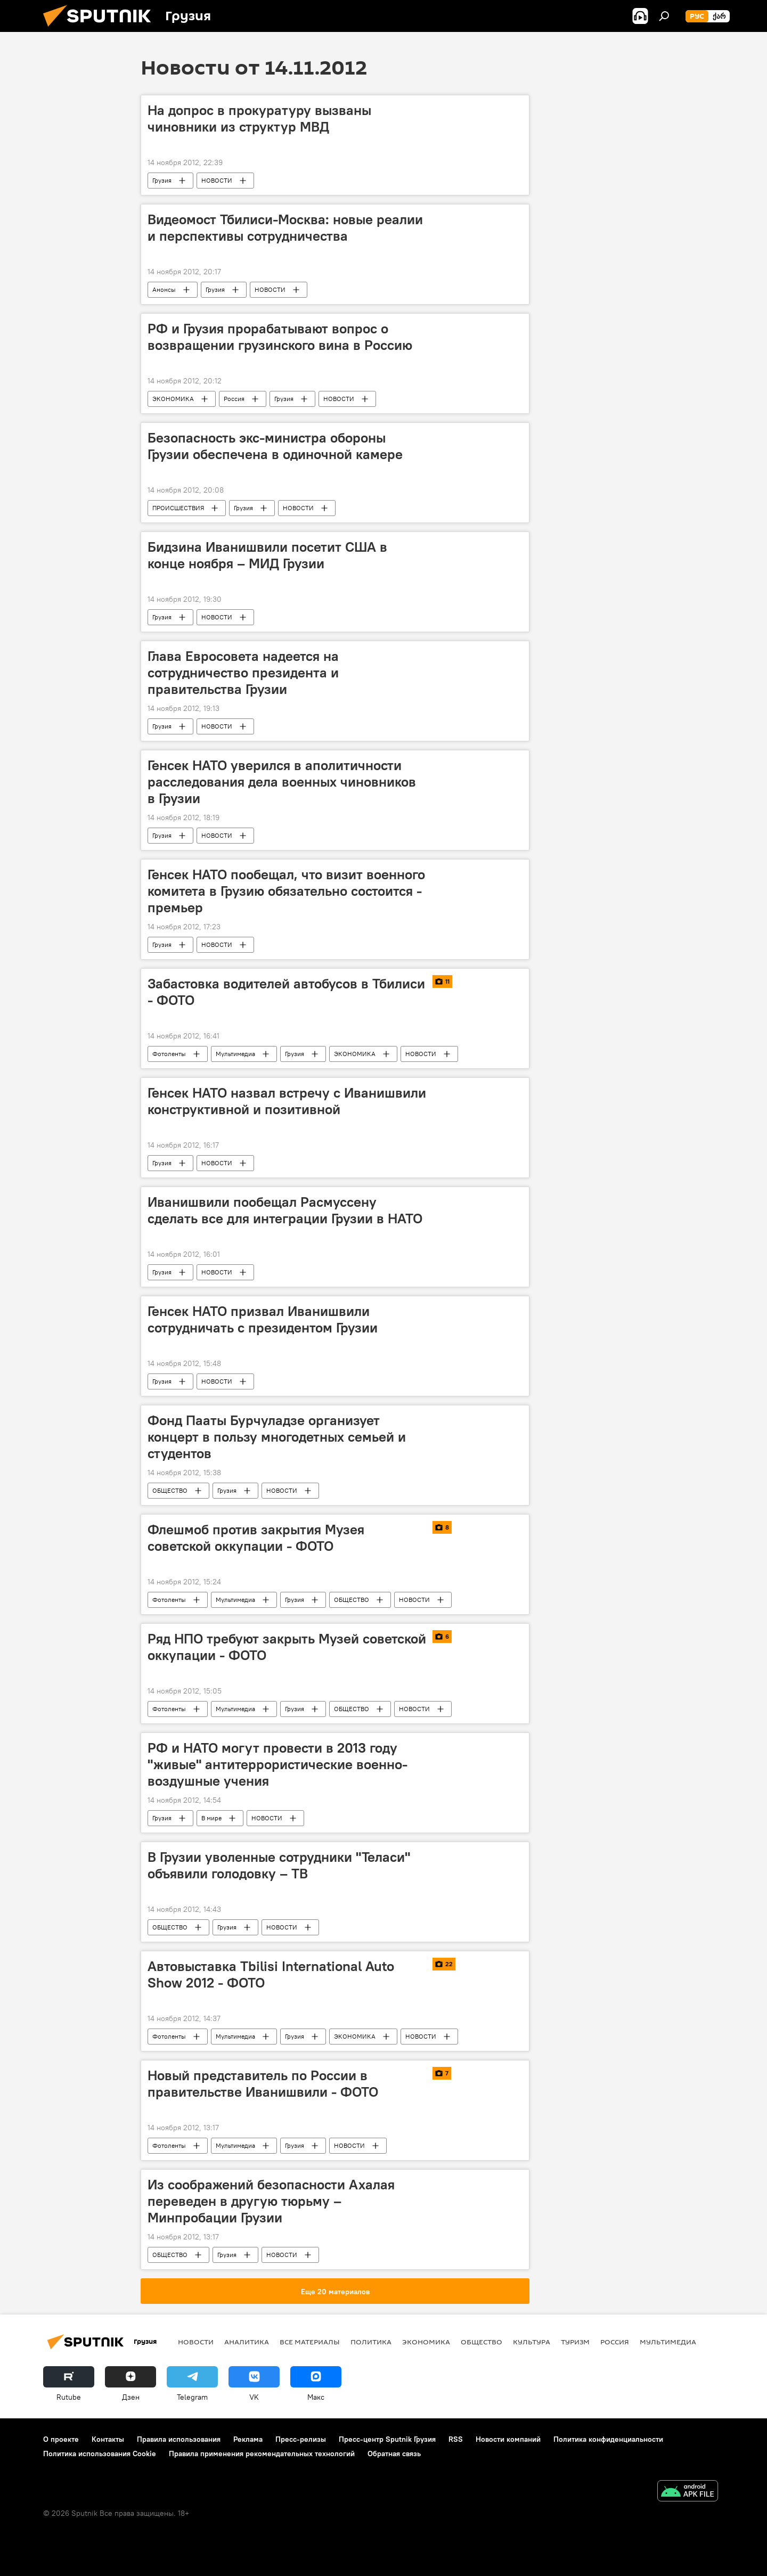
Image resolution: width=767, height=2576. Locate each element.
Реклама (248, 2439)
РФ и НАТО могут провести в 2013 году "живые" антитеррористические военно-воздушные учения (277, 1764)
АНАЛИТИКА (246, 2341)
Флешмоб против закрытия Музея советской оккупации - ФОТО (256, 1538)
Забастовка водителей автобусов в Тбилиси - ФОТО (286, 992)
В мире (211, 1818)
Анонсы (164, 289)
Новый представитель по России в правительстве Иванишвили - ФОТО (263, 2083)
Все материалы (310, 2341)
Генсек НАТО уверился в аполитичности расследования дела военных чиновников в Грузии (282, 782)
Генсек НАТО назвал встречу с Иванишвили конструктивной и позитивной (287, 1101)
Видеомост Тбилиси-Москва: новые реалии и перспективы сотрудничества (285, 227)
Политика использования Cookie (99, 2453)
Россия (234, 399)
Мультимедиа (235, 1054)
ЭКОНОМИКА (173, 399)
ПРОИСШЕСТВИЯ (178, 508)
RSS (455, 2439)
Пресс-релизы (300, 2439)
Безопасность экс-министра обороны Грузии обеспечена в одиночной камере (275, 446)
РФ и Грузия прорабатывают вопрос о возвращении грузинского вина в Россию (280, 337)
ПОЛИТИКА (370, 2341)
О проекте (61, 2439)
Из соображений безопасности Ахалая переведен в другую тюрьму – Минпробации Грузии (271, 2201)
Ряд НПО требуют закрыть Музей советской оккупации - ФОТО (287, 1647)
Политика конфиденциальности (608, 2439)
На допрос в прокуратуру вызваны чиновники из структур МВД (259, 118)
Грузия (162, 180)
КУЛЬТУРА (531, 2341)
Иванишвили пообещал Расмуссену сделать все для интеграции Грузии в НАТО (285, 1210)
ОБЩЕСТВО (169, 1490)
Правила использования (179, 2439)
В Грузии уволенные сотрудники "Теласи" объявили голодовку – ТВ (279, 1865)
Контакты (108, 2439)
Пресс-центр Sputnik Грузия (387, 2439)
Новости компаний (508, 2439)
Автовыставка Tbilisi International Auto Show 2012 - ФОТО (271, 1974)
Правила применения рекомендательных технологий (262, 2453)
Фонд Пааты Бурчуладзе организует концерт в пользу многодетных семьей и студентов (277, 1437)
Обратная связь (394, 2453)
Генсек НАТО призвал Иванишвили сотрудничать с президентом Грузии (263, 1319)
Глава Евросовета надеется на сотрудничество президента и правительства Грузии (243, 673)
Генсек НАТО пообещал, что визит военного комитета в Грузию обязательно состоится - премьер (286, 891)
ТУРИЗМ (575, 2341)
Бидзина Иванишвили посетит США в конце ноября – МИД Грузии (267, 555)
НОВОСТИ (216, 180)
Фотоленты (169, 1054)
